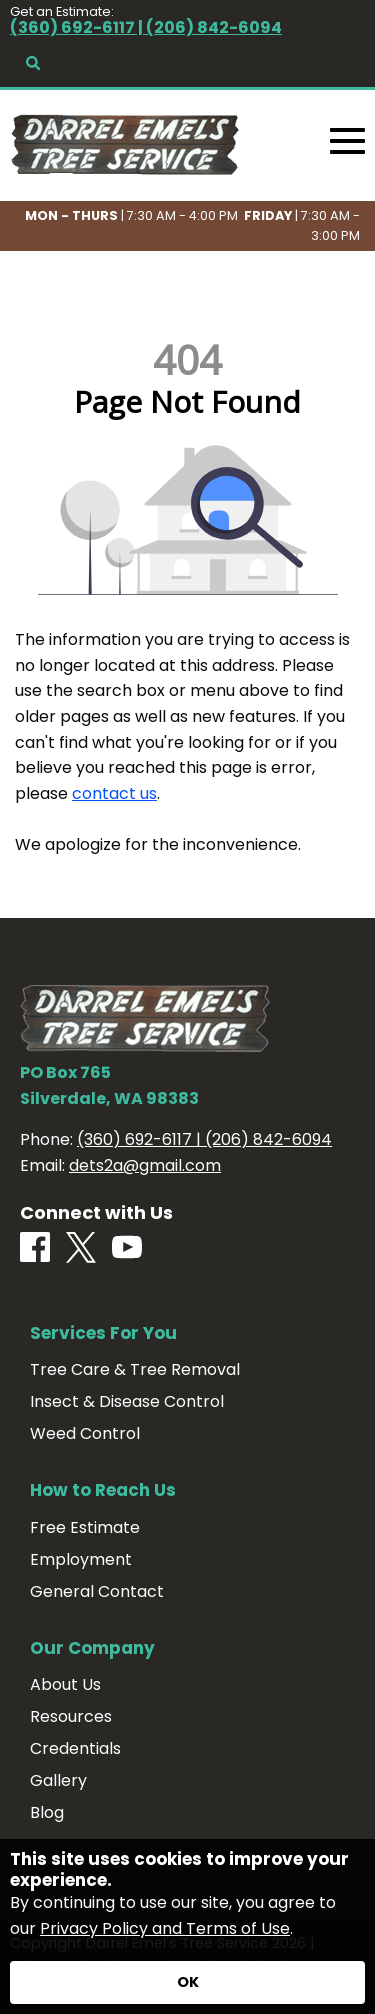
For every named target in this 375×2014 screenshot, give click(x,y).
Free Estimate (85, 1528)
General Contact (97, 1592)
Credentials (75, 1749)
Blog (47, 1813)
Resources (71, 1717)
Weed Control (85, 1434)
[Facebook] (35, 1248)
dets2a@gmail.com (145, 1165)
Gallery (58, 1781)
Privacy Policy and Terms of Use (165, 1928)
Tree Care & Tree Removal (135, 1370)
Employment (81, 1560)
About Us (65, 1685)
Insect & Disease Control (127, 1402)
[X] (81, 1249)
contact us (114, 793)
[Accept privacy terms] (187, 1982)
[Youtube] (127, 1248)
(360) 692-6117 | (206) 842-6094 (146, 27)
